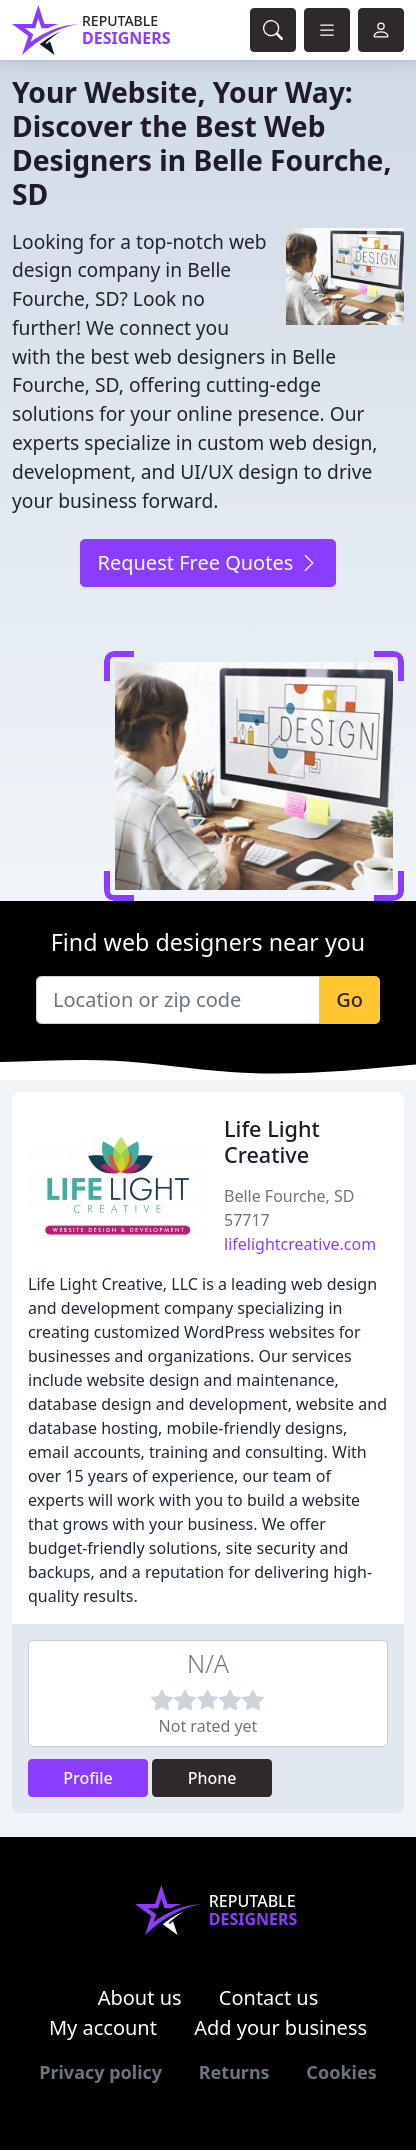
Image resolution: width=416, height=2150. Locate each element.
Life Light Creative (272, 1141)
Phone (212, 1778)
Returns (234, 2072)
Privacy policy (100, 2072)
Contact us (269, 1997)
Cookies (341, 2072)
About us (140, 1997)
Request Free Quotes (207, 562)
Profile (88, 1778)
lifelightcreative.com (300, 1244)
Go (349, 999)
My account (103, 2027)
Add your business (280, 2027)
